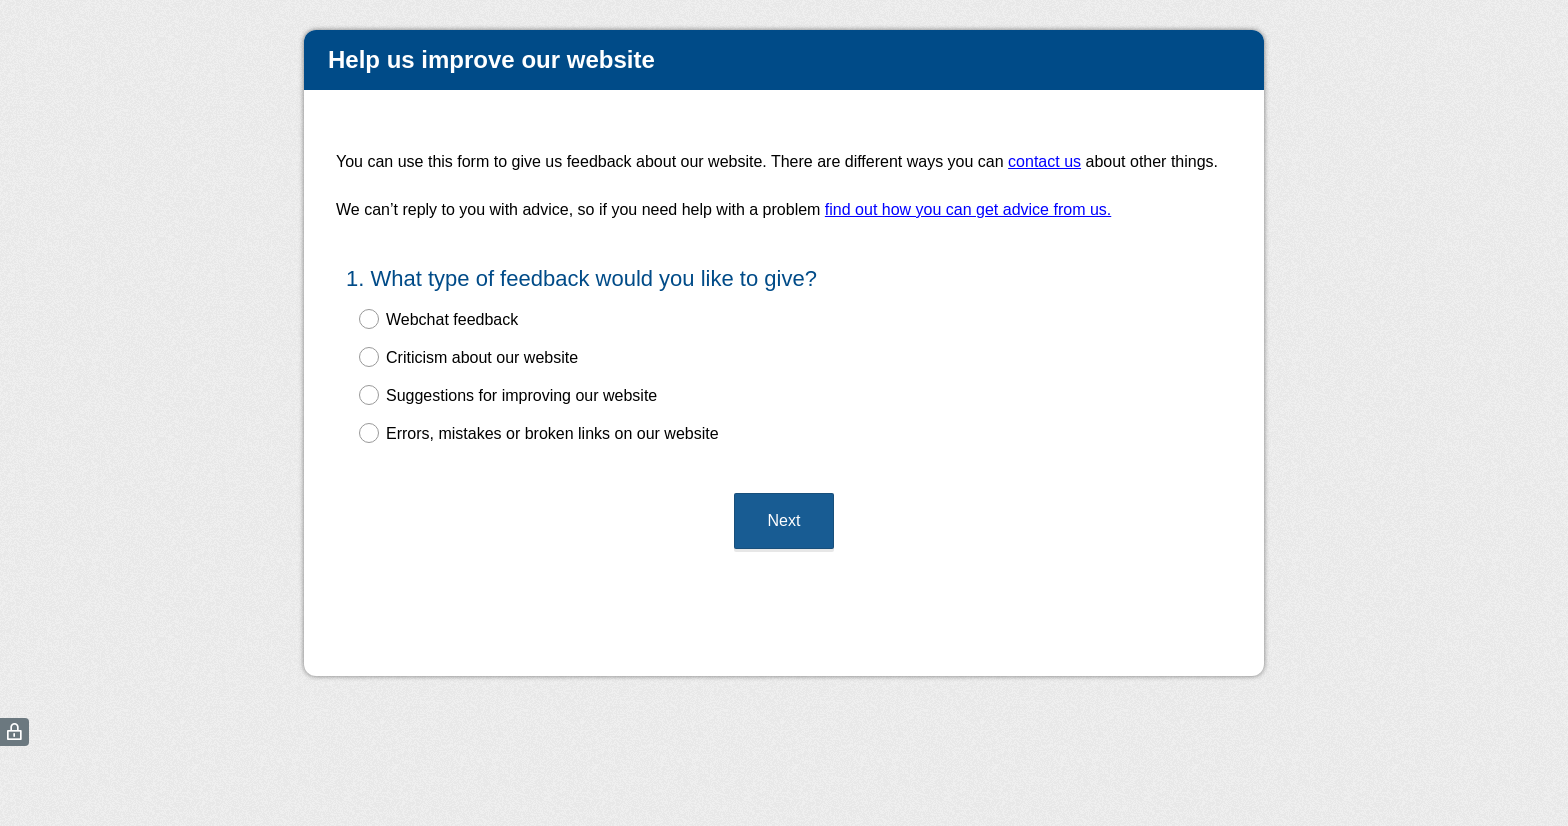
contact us (1044, 161)
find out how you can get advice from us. (968, 209)
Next (784, 520)
